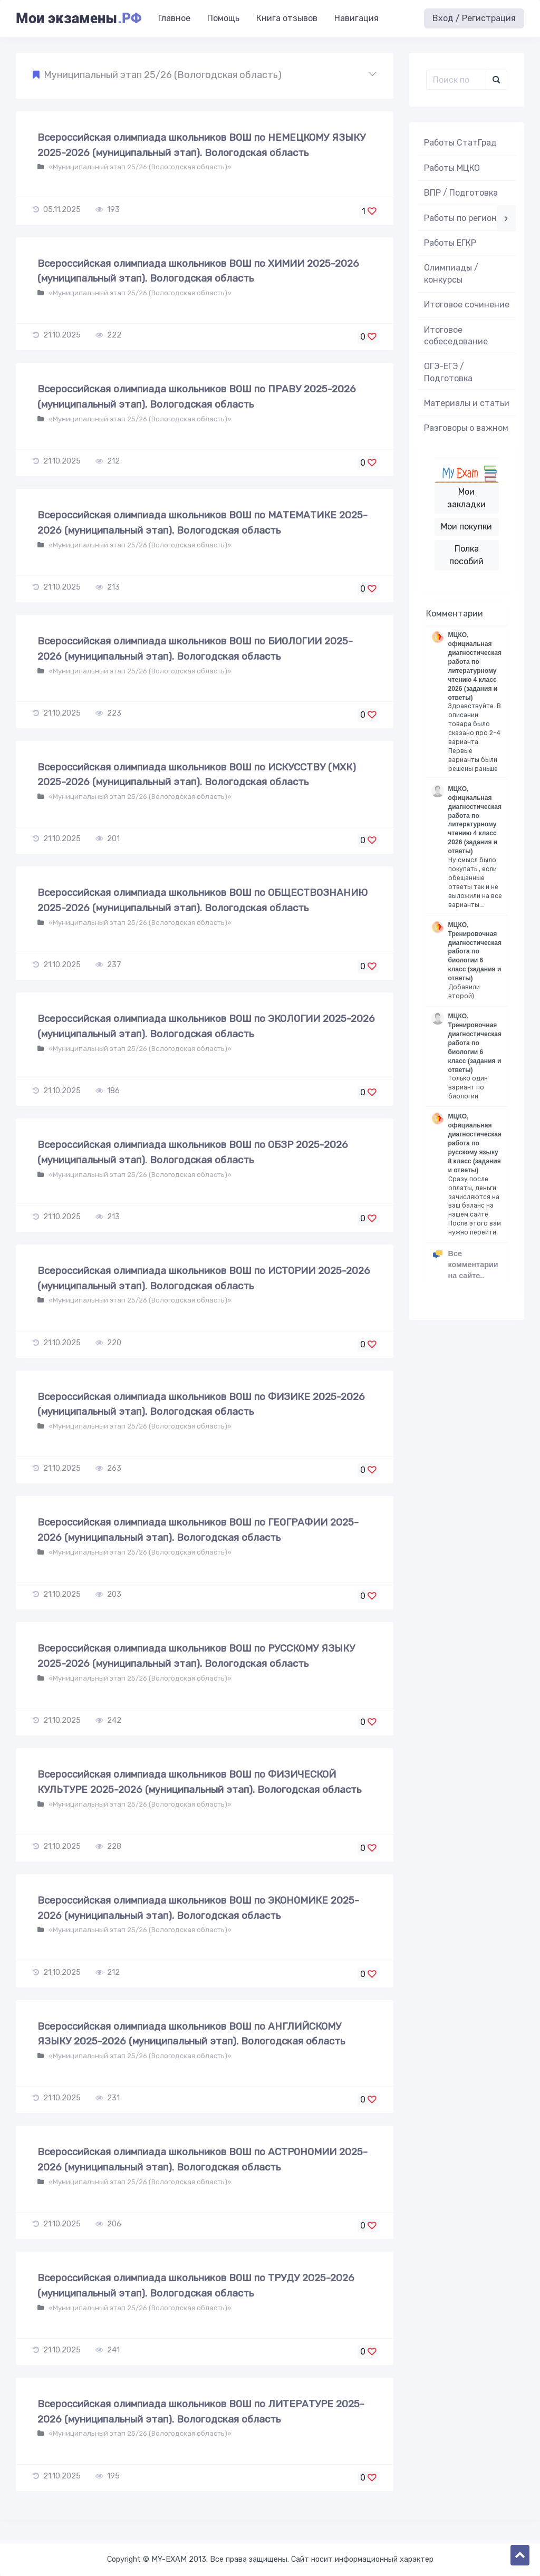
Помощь (223, 18)
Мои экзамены (78, 18)
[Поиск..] (456, 80)
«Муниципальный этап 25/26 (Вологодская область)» (139, 167)
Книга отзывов (286, 18)
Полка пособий (466, 555)
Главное (174, 18)
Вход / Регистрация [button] (474, 18)
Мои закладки (466, 498)
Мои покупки (466, 527)
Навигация (356, 18)
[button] (204, 75)
